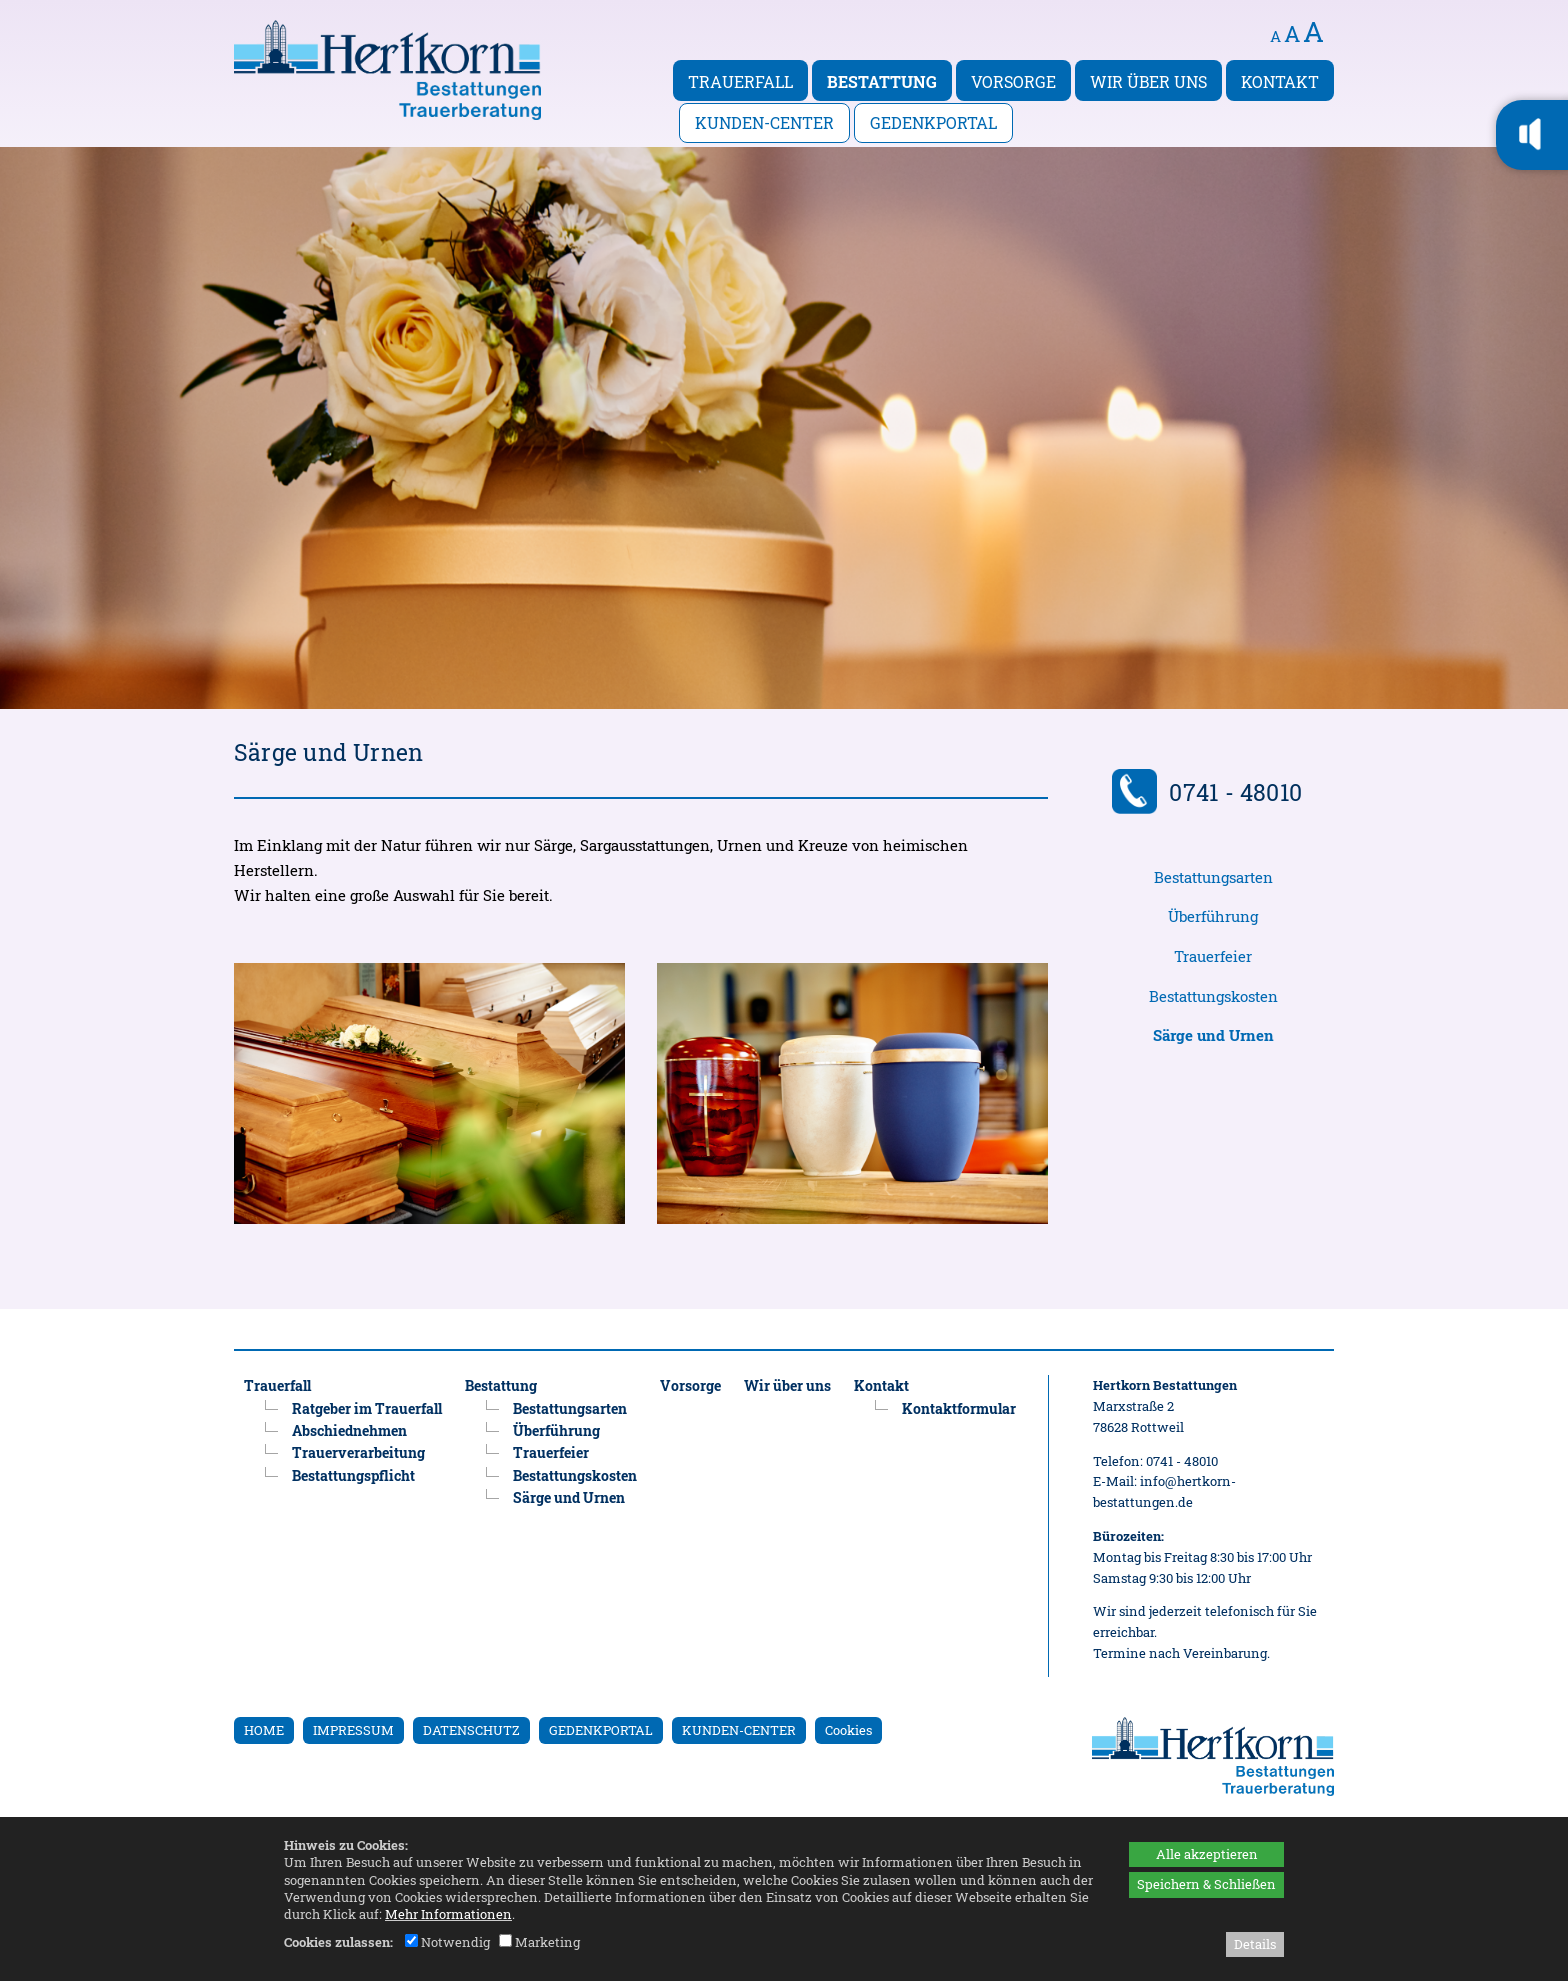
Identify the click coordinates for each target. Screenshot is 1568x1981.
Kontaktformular (959, 1408)
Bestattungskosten (1213, 996)
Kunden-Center (764, 122)
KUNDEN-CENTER (739, 1730)
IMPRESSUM (353, 1730)
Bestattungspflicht (353, 1475)
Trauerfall (740, 81)
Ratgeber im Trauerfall (367, 1408)
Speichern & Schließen (1206, 1884)
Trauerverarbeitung (358, 1452)
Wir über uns (1148, 81)
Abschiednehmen (349, 1430)
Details (1255, 1944)
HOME (264, 1730)
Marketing (539, 1942)
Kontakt (1280, 81)
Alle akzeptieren (1207, 1854)
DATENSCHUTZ (471, 1730)
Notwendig (447, 1942)
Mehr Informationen (448, 1914)
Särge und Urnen (569, 1497)
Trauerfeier (1213, 956)
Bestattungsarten (1213, 877)
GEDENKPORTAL (601, 1730)
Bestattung (882, 81)
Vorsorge (1013, 81)
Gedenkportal (933, 122)
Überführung (1213, 916)
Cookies (848, 1730)
